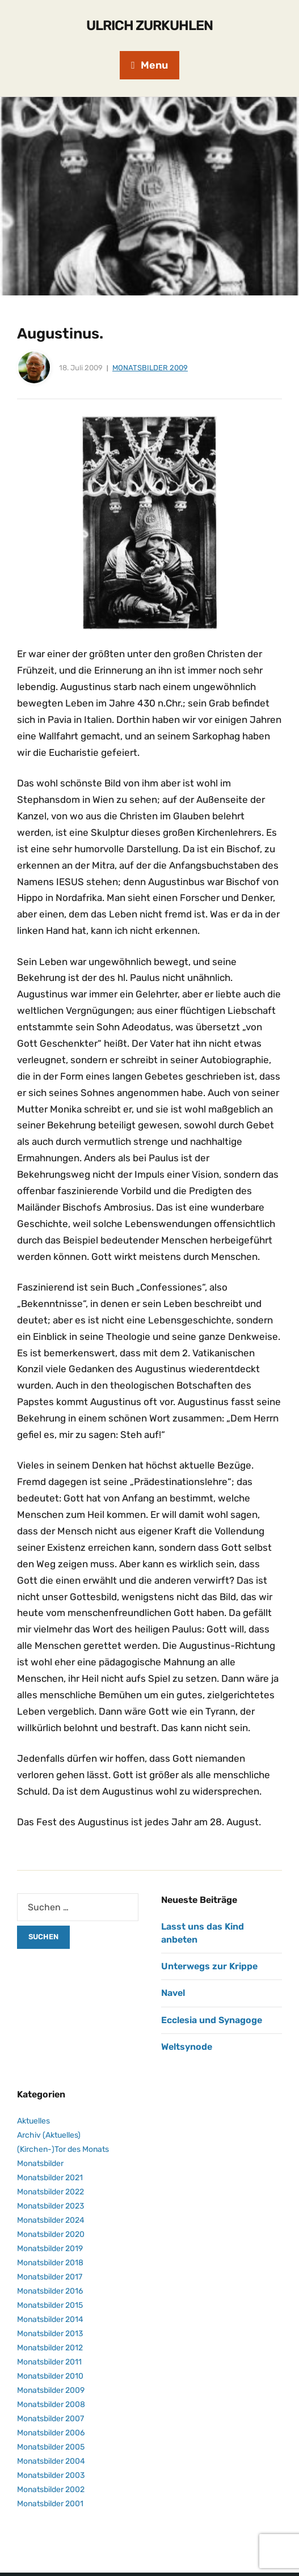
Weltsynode (186, 2046)
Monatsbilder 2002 (51, 2489)
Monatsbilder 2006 (51, 2433)
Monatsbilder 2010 (50, 2376)
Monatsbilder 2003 (51, 2475)
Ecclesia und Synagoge (211, 2020)
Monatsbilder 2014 (50, 2319)
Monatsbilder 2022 (50, 2192)
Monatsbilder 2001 (50, 2504)
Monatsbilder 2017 (49, 2277)
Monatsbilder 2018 (50, 2263)
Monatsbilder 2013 (50, 2333)
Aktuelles (33, 2121)
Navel (173, 1992)
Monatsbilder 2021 (50, 2177)
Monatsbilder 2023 (50, 2206)
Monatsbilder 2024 (51, 2220)
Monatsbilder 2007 (50, 2418)
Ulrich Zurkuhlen (149, 25)
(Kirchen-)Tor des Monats (63, 2149)
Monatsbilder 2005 (51, 2447)
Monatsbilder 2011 (49, 2362)
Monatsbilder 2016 (50, 2291)
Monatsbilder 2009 (150, 367)
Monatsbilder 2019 (50, 2248)
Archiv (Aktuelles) (49, 2135)
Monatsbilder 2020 (51, 2234)
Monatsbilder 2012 (50, 2348)
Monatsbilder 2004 (51, 2461)
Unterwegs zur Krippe (209, 1966)
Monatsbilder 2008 (51, 2404)
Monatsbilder (40, 2163)
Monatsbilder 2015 (50, 2305)
